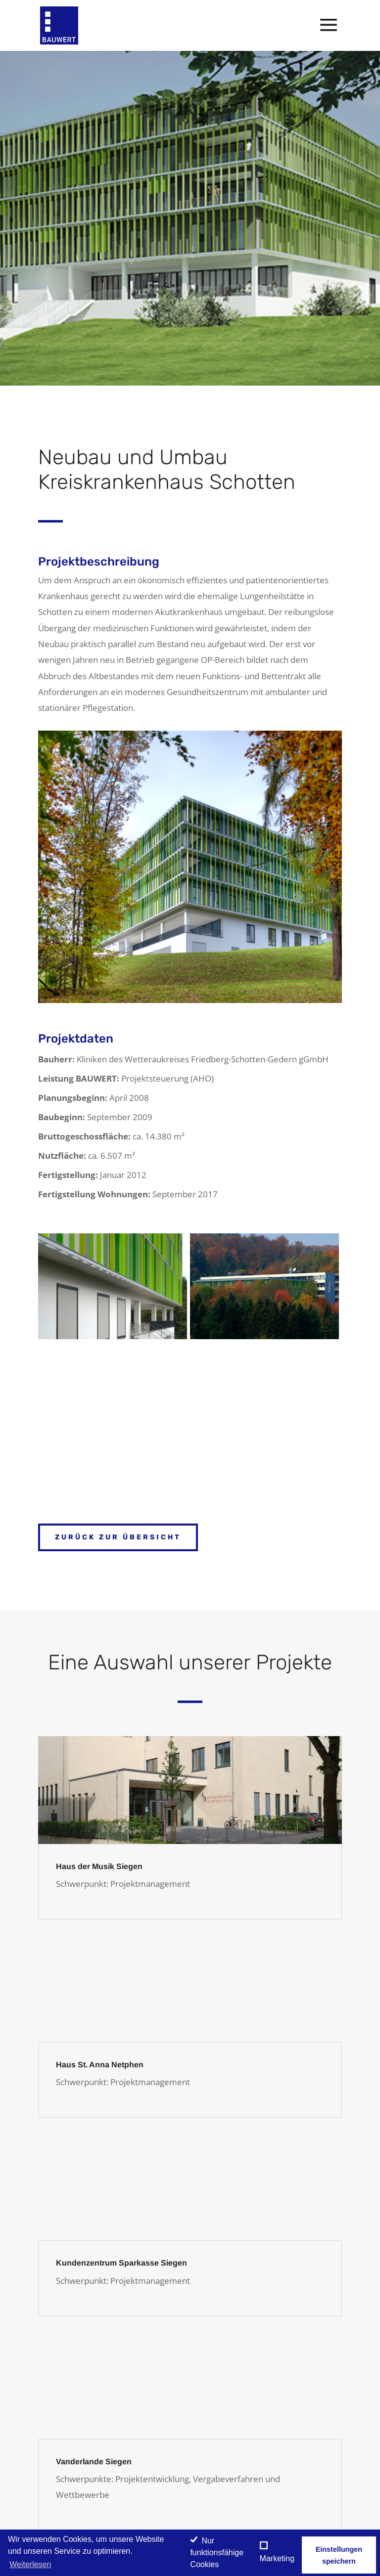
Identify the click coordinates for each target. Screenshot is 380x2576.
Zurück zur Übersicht (118, 1537)
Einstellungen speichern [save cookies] (339, 2555)
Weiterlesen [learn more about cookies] (30, 2564)
